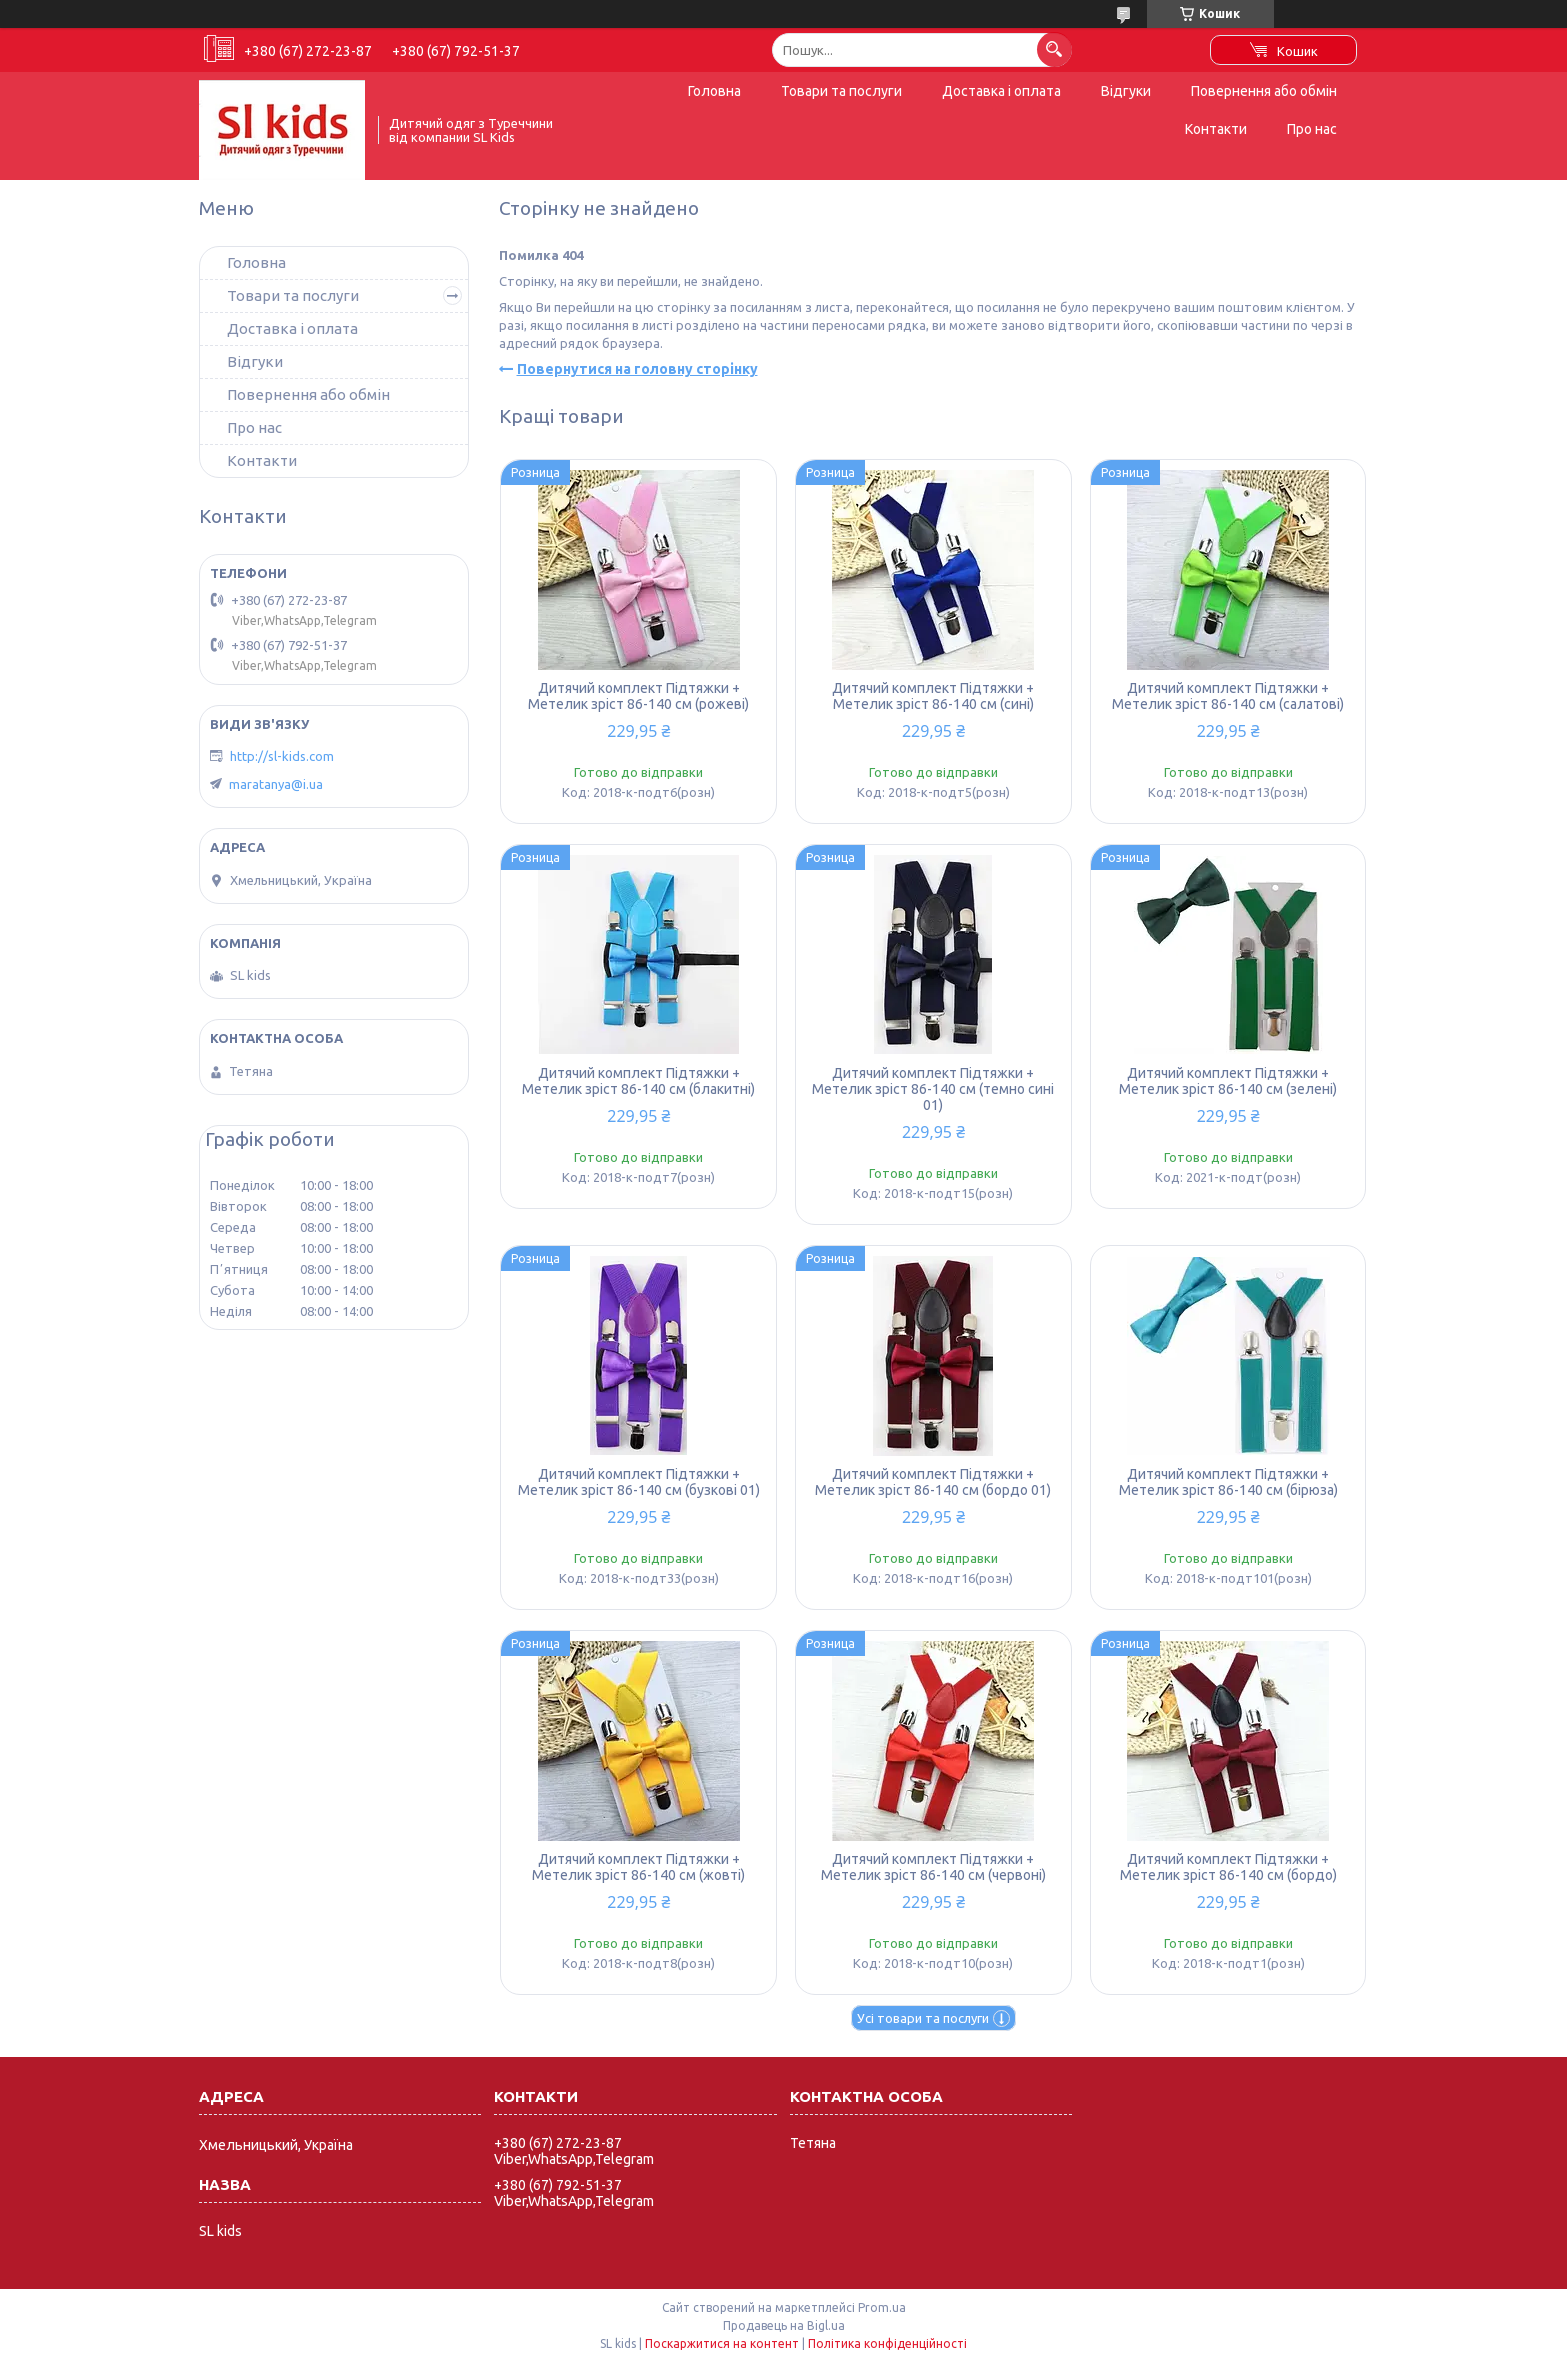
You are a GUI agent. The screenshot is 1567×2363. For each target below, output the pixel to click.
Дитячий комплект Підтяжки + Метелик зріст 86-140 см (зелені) (1228, 1081)
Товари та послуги (841, 91)
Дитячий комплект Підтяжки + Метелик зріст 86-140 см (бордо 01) (933, 1482)
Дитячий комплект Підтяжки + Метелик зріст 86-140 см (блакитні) (638, 1081)
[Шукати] (1054, 49)
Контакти (1216, 129)
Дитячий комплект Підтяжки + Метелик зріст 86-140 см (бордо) (1228, 1867)
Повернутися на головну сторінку (637, 369)
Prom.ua (882, 2307)
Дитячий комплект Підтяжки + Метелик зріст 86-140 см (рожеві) (638, 696)
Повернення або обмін (1264, 91)
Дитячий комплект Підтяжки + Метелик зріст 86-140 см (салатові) (1228, 696)
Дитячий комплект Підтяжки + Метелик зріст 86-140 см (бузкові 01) (639, 1482)
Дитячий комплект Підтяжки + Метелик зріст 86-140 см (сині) (933, 696)
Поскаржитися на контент (722, 2343)
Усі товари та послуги (923, 2018)
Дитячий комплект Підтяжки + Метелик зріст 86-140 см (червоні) (933, 1867)
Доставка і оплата (1001, 91)
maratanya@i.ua (276, 784)
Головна (714, 91)
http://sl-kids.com (282, 756)
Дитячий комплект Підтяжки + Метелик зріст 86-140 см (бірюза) (1228, 1482)
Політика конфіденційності (887, 2343)
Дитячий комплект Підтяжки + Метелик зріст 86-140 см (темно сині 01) (933, 1089)
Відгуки (1126, 91)
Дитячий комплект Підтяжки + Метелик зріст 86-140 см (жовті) (638, 1867)
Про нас (1312, 129)
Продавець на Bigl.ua (784, 2325)
